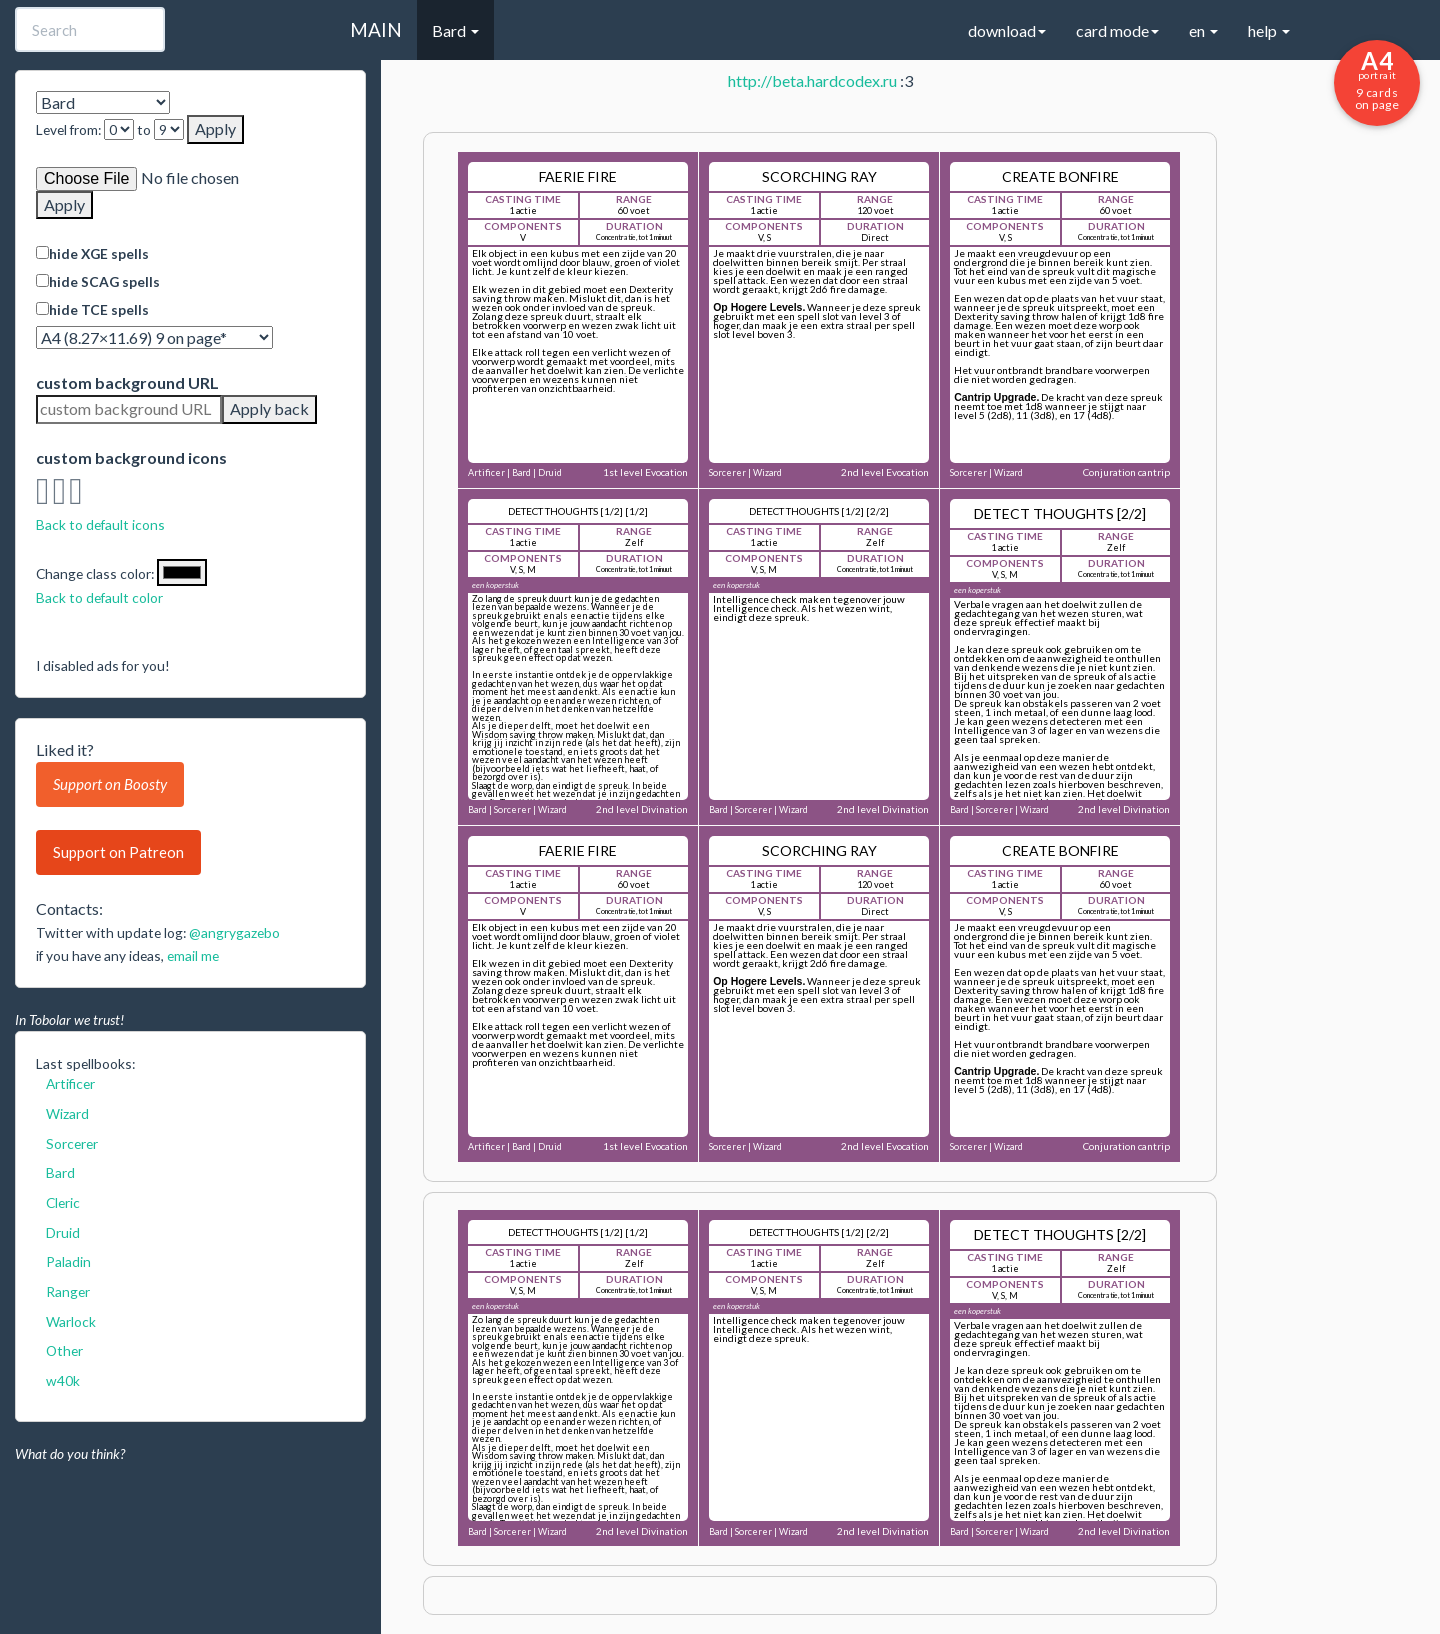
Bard (60, 1172)
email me (193, 955)
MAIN (376, 29)
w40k (63, 1380)
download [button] (1007, 30)
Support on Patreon (118, 852)
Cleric (63, 1202)
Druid (63, 1232)
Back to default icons (100, 524)
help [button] (1269, 30)
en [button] (1203, 30)
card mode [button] (1117, 30)
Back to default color (99, 597)
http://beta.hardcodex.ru (812, 80)
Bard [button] (455, 30)
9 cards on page (1377, 79)
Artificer (70, 1083)
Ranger (68, 1291)
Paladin (68, 1261)
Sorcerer (72, 1143)
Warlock (71, 1321)
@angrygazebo (234, 932)
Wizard (67, 1113)
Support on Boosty (110, 784)
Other (64, 1350)
